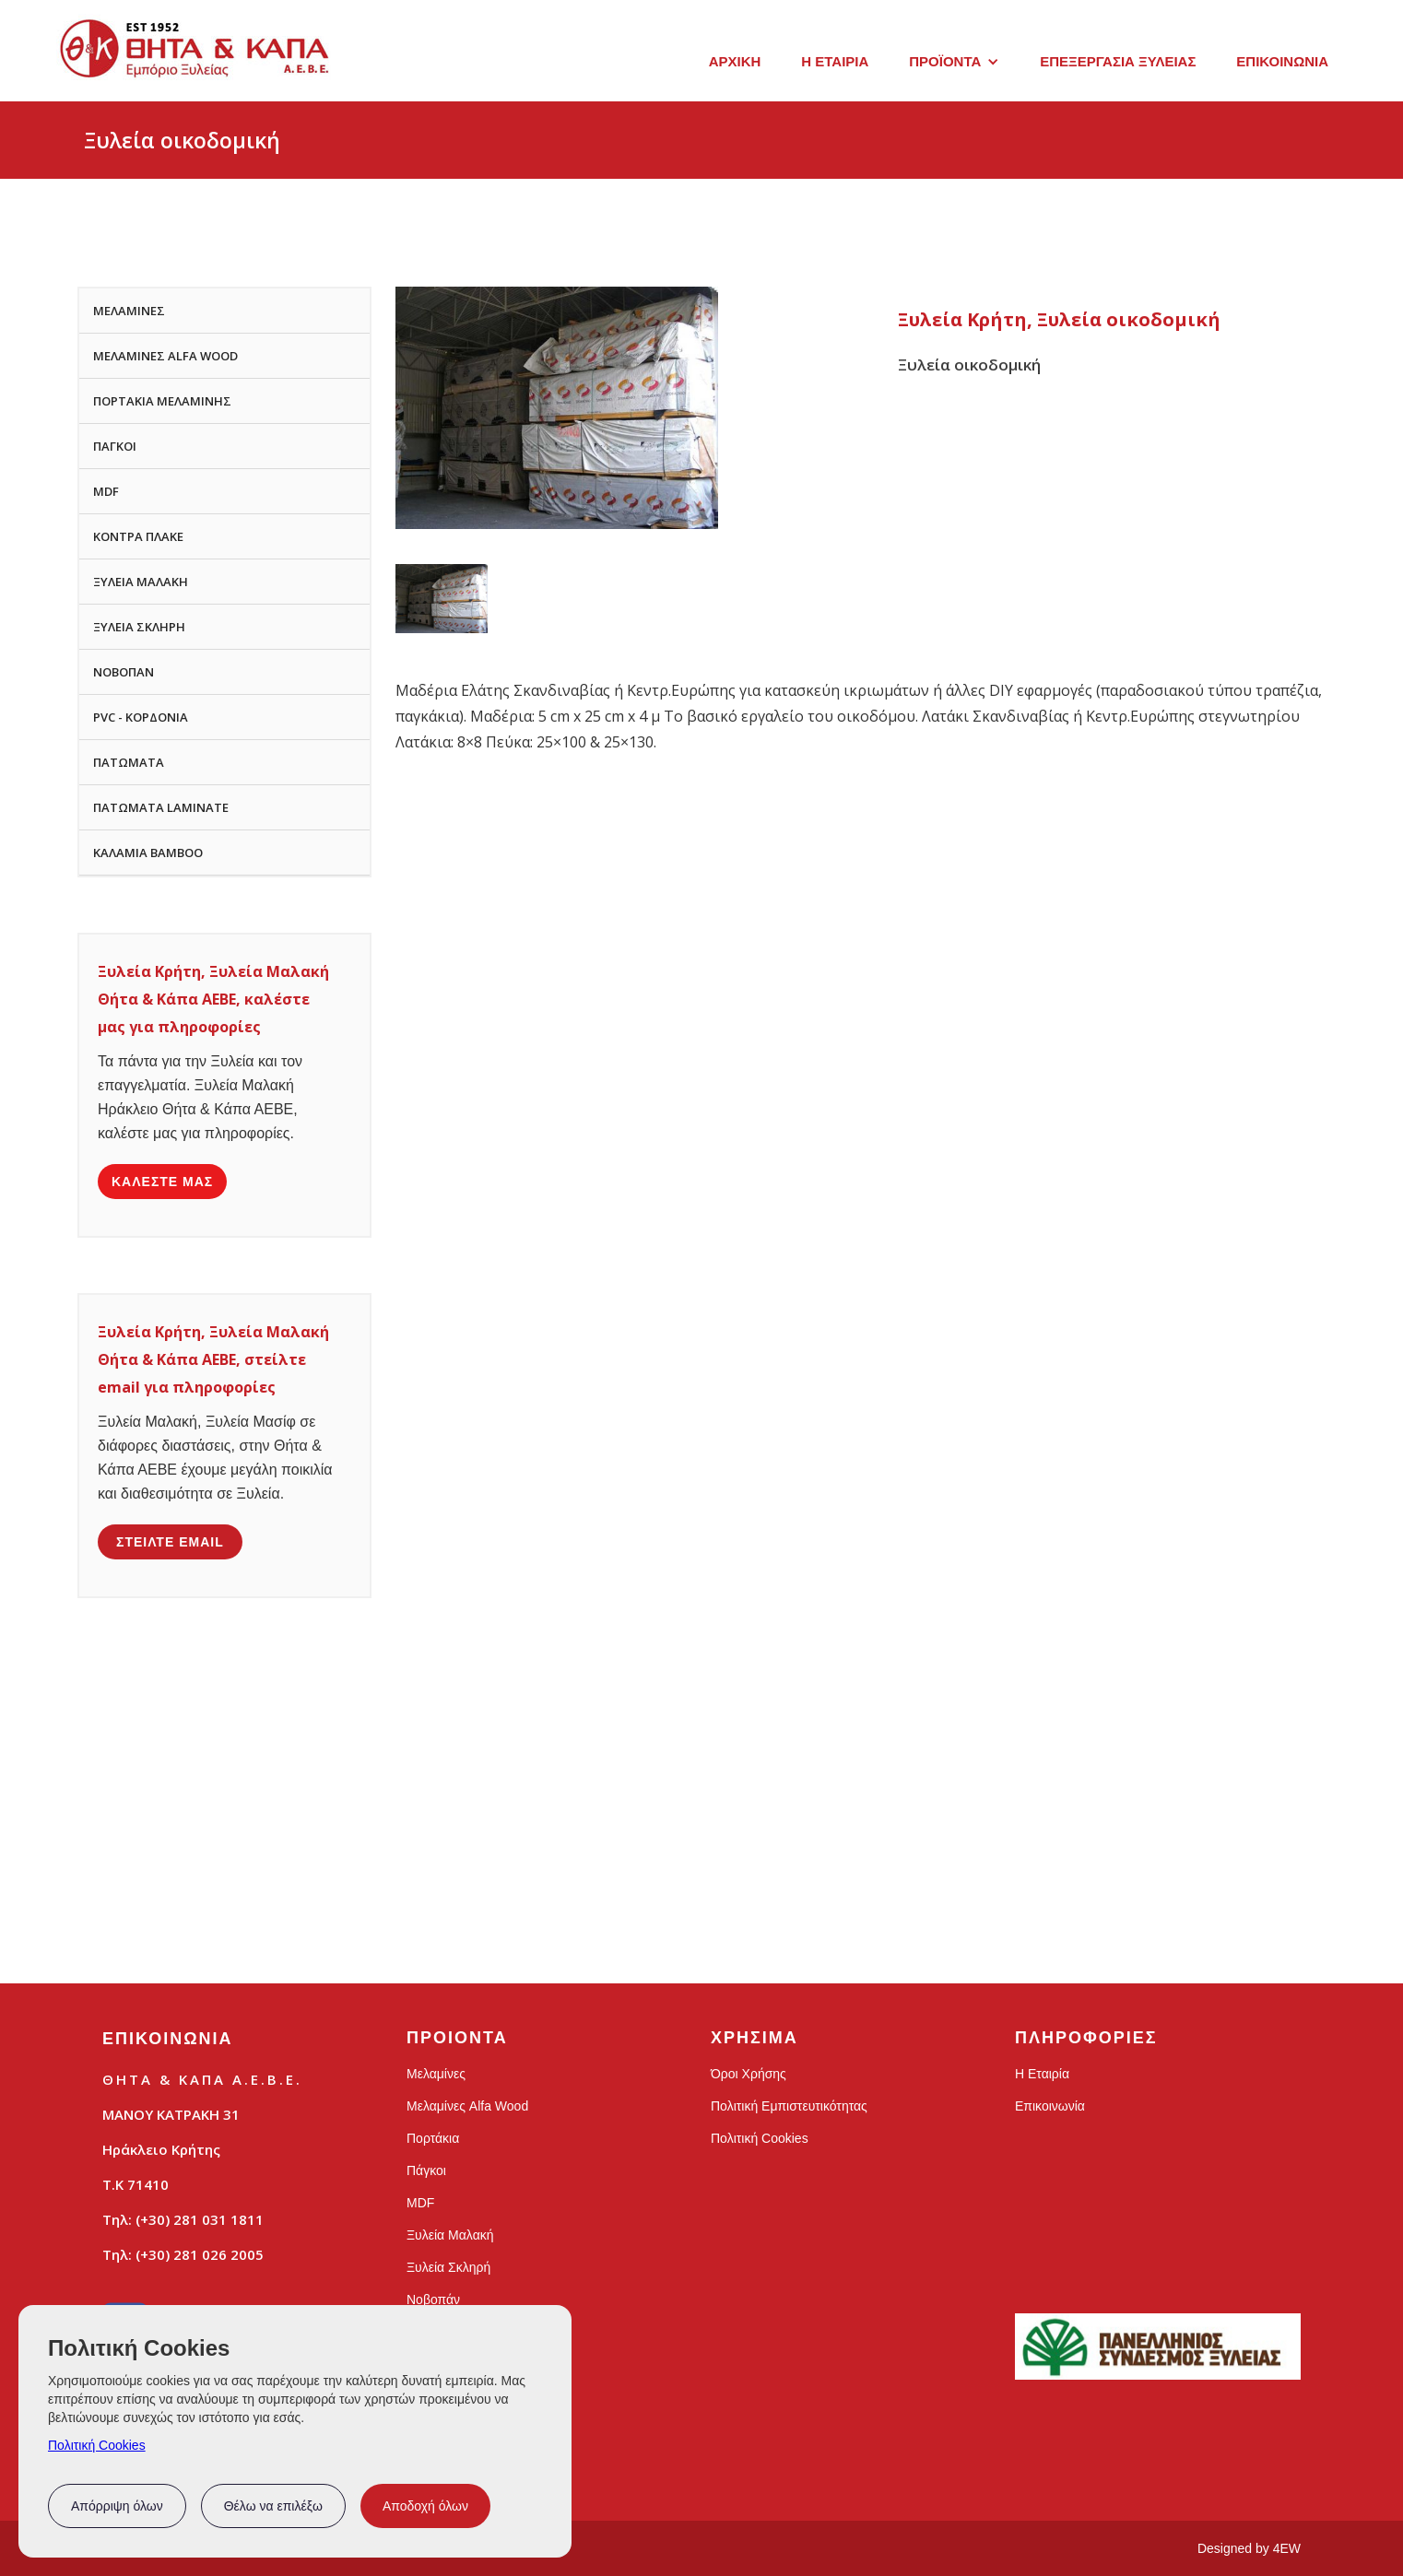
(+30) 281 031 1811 (200, 2219)
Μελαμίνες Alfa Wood (467, 2106)
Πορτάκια (433, 2138)
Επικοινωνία (1050, 2106)
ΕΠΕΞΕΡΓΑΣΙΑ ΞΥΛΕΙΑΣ (1118, 61)
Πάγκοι (426, 2170)
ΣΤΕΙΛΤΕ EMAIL (170, 1542)
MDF (106, 491)
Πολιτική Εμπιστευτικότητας (789, 2106)
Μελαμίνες (436, 2073)
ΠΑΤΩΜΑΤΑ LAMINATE (161, 807)
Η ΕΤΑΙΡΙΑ (834, 61)
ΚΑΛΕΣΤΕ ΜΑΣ (162, 1181)
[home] (194, 58)
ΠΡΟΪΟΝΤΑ (945, 61)
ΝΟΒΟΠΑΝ (123, 672)
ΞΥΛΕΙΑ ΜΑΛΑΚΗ (140, 581)
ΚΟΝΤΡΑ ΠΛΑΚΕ (138, 536)
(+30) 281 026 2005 (200, 2254)
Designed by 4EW (1249, 2548)
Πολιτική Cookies (97, 2445)
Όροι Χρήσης (748, 2073)
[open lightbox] (441, 598)
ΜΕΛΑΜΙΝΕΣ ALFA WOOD (165, 355)
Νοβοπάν (433, 2299)
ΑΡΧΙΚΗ (735, 61)
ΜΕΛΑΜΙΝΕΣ (129, 310)
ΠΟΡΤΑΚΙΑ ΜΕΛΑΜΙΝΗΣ (162, 401)
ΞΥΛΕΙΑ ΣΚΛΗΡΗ (139, 626)
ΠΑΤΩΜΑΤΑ (128, 762)
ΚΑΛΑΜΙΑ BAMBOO (148, 852)
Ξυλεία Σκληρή (448, 2267)
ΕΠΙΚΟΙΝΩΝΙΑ (1282, 61)
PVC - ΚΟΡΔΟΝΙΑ (140, 717)
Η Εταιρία (1042, 2073)
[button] (954, 61)
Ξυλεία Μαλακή (450, 2235)
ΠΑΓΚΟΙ (114, 446)
